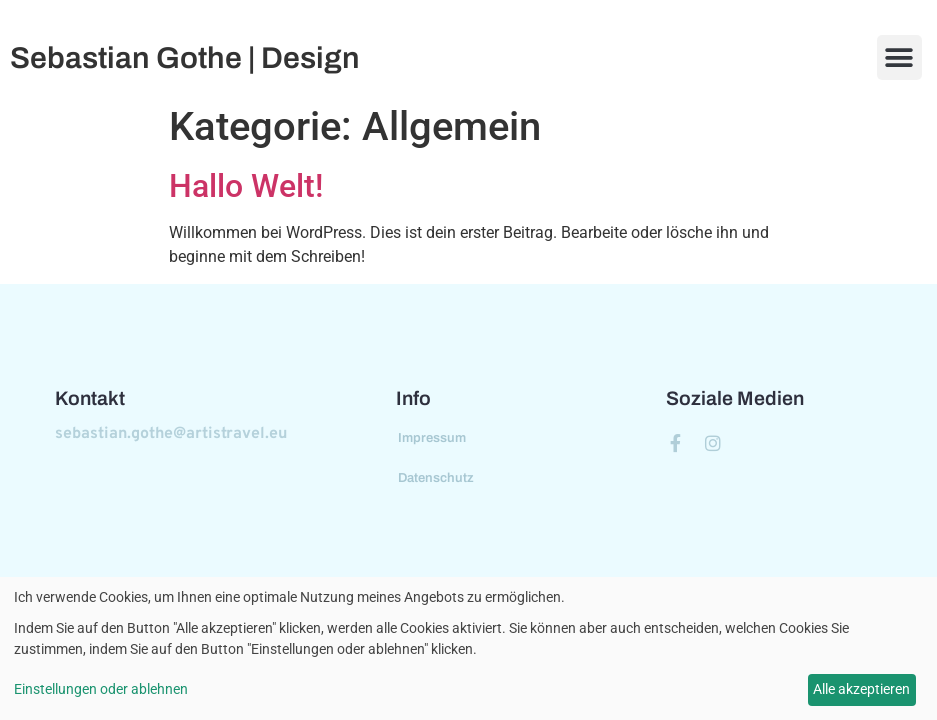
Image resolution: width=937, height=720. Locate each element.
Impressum (432, 438)
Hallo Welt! (246, 186)
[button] (899, 57)
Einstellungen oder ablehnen (101, 689)
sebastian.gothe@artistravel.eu (171, 434)
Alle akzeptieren (861, 689)
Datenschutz (436, 478)
